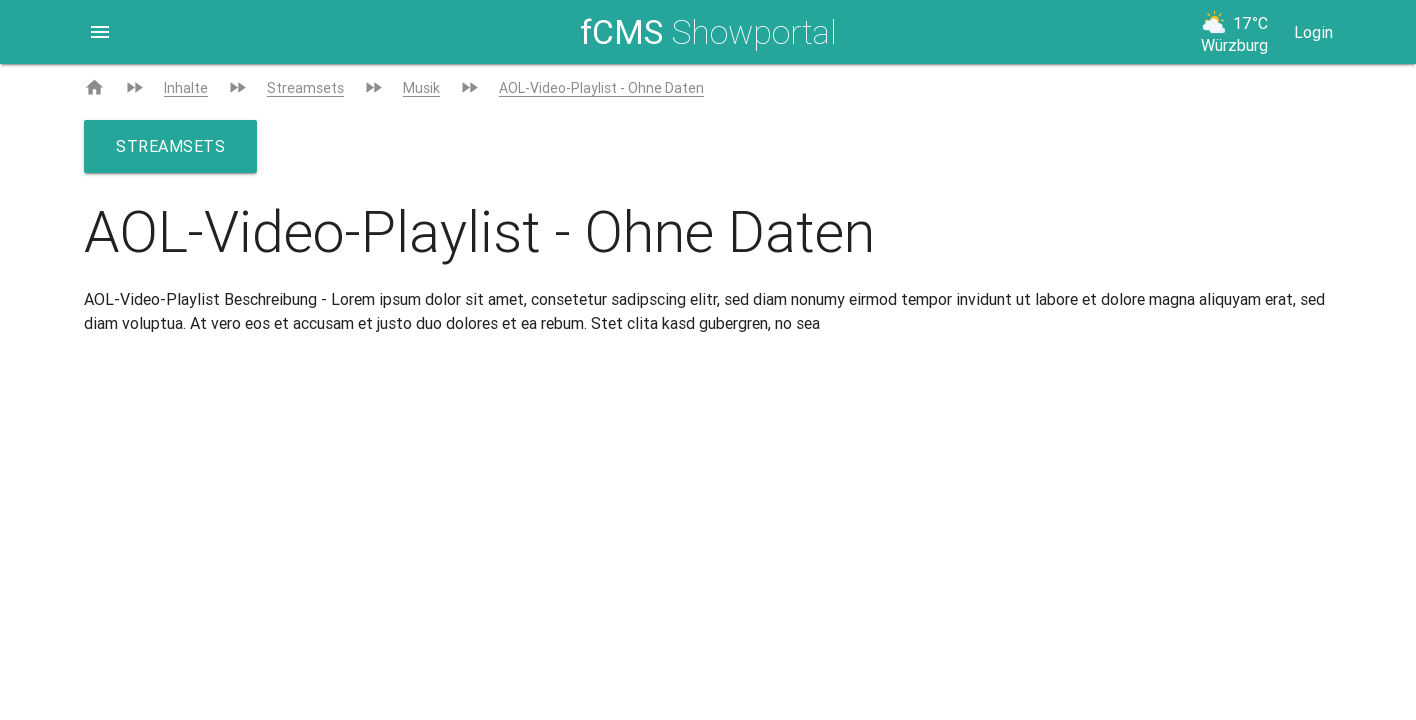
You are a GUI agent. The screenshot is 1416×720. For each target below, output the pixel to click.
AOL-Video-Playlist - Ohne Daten (601, 88)
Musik (421, 88)
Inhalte (186, 88)
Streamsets (305, 88)
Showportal (708, 32)
